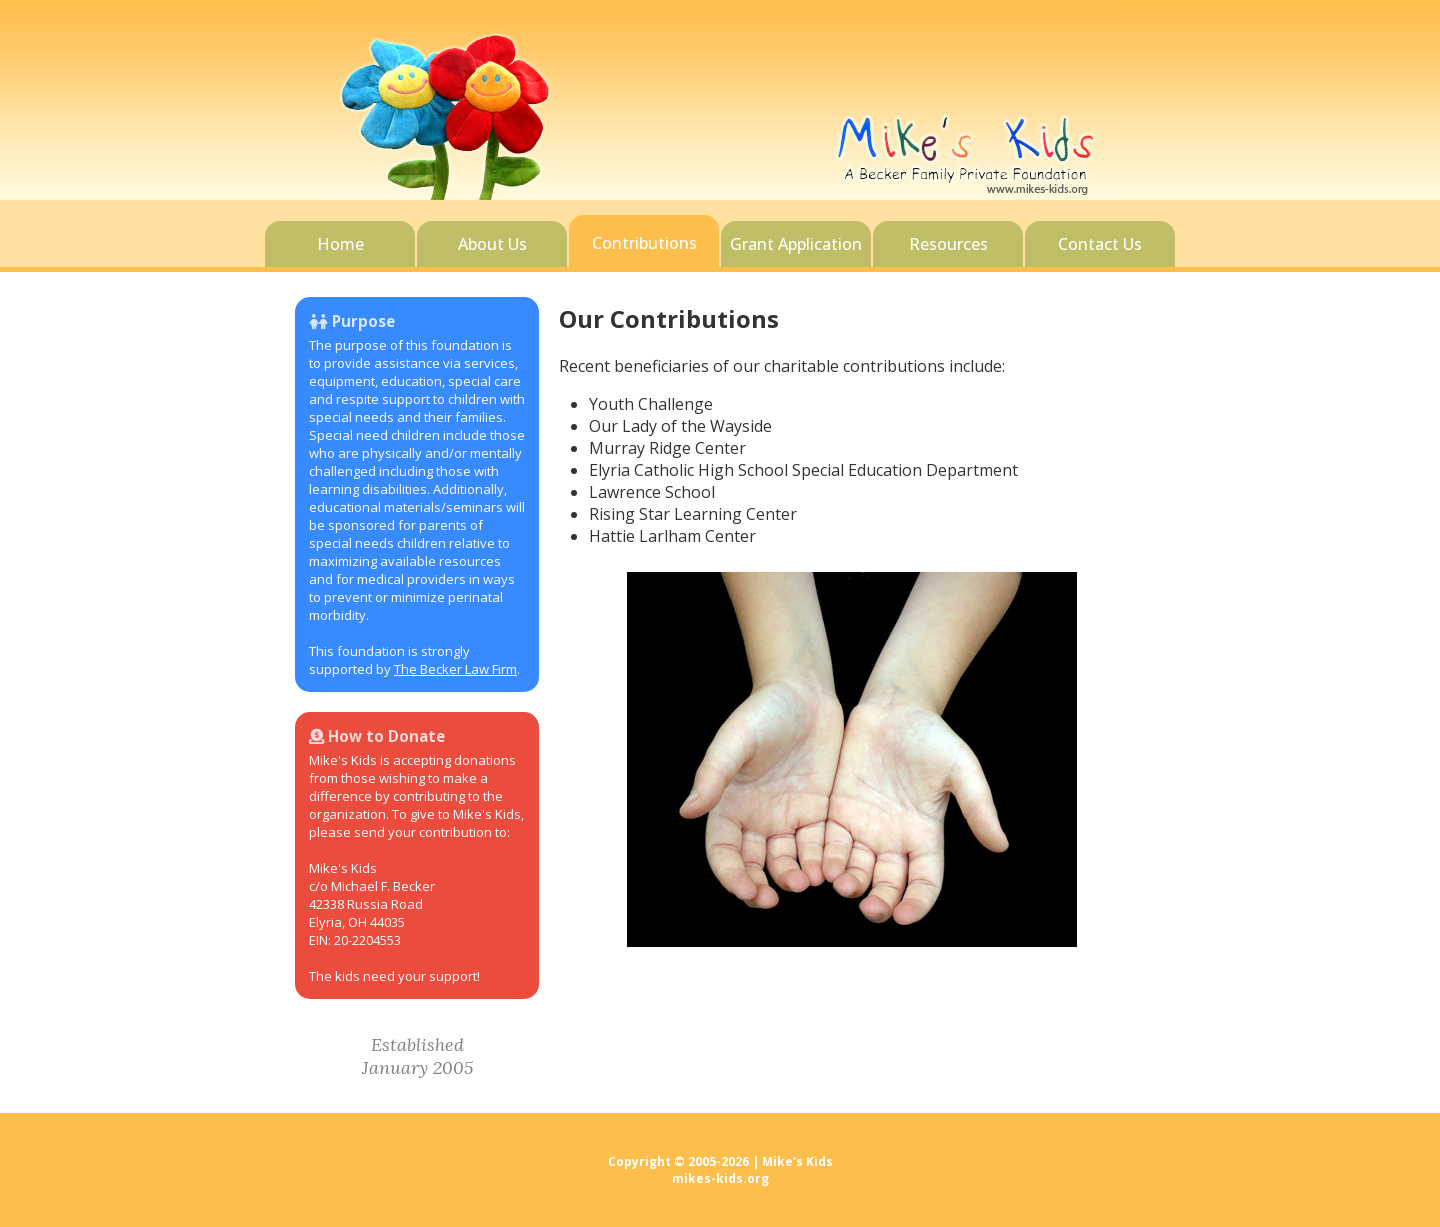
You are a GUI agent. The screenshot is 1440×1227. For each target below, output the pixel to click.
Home (340, 244)
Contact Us (1100, 244)
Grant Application (796, 244)
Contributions (644, 243)
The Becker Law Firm (455, 669)
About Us (492, 244)
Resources (948, 244)
